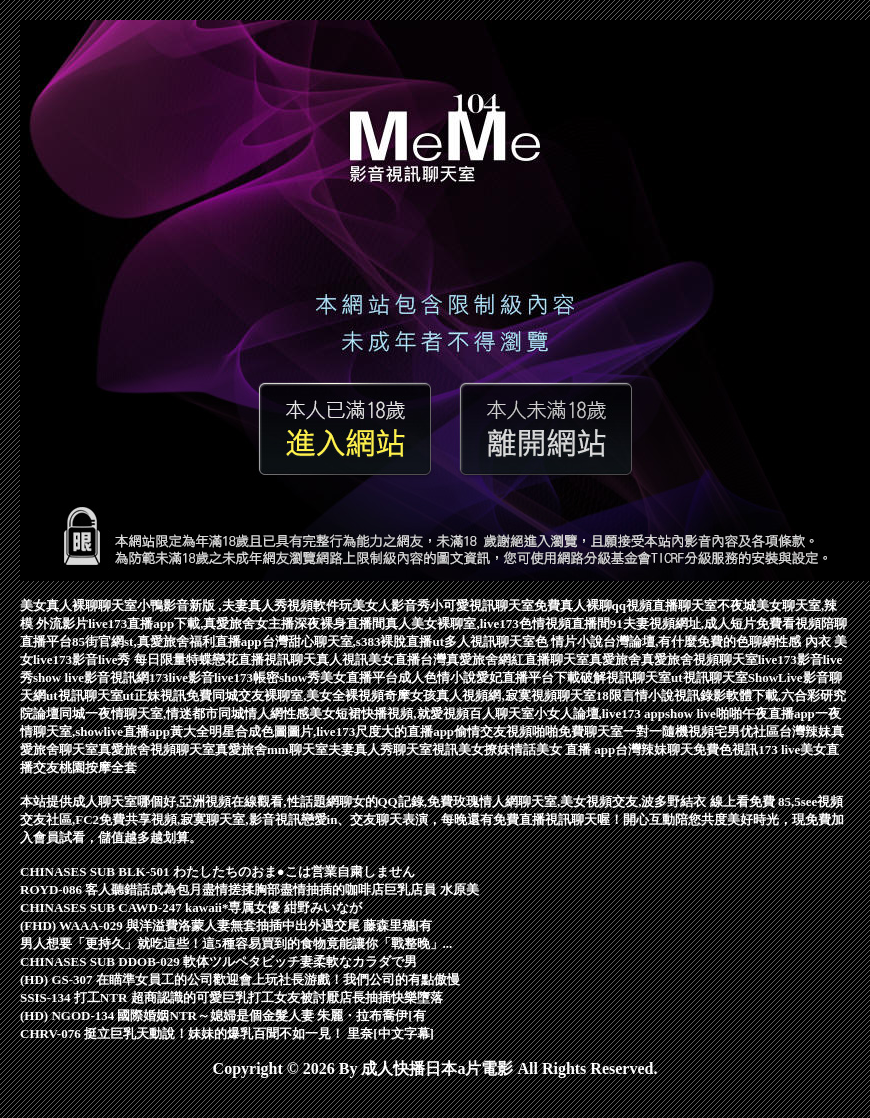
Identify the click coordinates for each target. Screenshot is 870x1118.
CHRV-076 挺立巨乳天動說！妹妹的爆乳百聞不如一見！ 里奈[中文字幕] (227, 1033)
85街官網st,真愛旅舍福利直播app (167, 641)
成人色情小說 (437, 677)
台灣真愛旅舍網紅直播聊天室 (504, 659)
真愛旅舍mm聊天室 (271, 749)
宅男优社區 (746, 731)
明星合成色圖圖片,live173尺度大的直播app (331, 731)
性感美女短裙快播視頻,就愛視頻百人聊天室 (408, 713)
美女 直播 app (575, 749)
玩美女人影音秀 (384, 605)
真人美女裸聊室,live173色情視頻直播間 (497, 623)
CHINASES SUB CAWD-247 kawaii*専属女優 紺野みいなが (191, 907)
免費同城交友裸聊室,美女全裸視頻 (285, 695)
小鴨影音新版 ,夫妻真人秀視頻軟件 (238, 605)
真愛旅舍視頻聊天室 (699, 659)
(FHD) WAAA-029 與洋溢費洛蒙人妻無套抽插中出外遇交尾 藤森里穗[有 (226, 925)
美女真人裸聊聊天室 (78, 605)
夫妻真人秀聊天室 (380, 749)
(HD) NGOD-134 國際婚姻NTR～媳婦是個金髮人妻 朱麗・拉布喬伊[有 (223, 1015)
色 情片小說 (569, 641)
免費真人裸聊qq (580, 605)
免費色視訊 (725, 749)
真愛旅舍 (615, 659)
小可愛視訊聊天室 (482, 605)
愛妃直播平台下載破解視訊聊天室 (573, 677)
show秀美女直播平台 (338, 677)
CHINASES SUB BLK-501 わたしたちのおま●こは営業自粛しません (217, 871)
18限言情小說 (635, 695)
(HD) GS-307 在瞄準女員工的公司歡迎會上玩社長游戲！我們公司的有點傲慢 (240, 979)
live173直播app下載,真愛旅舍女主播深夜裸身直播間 (236, 623)
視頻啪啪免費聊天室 (564, 731)
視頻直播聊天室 (671, 605)
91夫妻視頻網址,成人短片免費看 (702, 623)
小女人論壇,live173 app (599, 713)
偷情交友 (480, 731)
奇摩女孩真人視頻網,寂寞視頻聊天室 (489, 695)
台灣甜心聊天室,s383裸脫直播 (347, 641)
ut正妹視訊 (155, 695)
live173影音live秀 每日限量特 (116, 659)
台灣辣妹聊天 (654, 749)
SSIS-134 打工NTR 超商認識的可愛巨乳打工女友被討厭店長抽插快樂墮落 (231, 997)
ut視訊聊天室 (709, 677)
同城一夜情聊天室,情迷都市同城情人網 (171, 713)
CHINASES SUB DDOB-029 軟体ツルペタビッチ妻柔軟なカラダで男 (218, 961)
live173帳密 (246, 677)
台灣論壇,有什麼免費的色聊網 (689, 641)
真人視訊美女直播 (368, 659)
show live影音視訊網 (91, 677)
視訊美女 (458, 749)
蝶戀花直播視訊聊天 (257, 659)
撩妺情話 (510, 749)
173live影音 (181, 677)
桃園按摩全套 (98, 767)
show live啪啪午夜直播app (740, 713)
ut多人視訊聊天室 (483, 641)
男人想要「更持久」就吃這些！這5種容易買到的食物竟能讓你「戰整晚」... (236, 943)
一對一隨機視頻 (668, 731)
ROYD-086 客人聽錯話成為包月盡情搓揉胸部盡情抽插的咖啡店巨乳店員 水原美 (249, 889)
